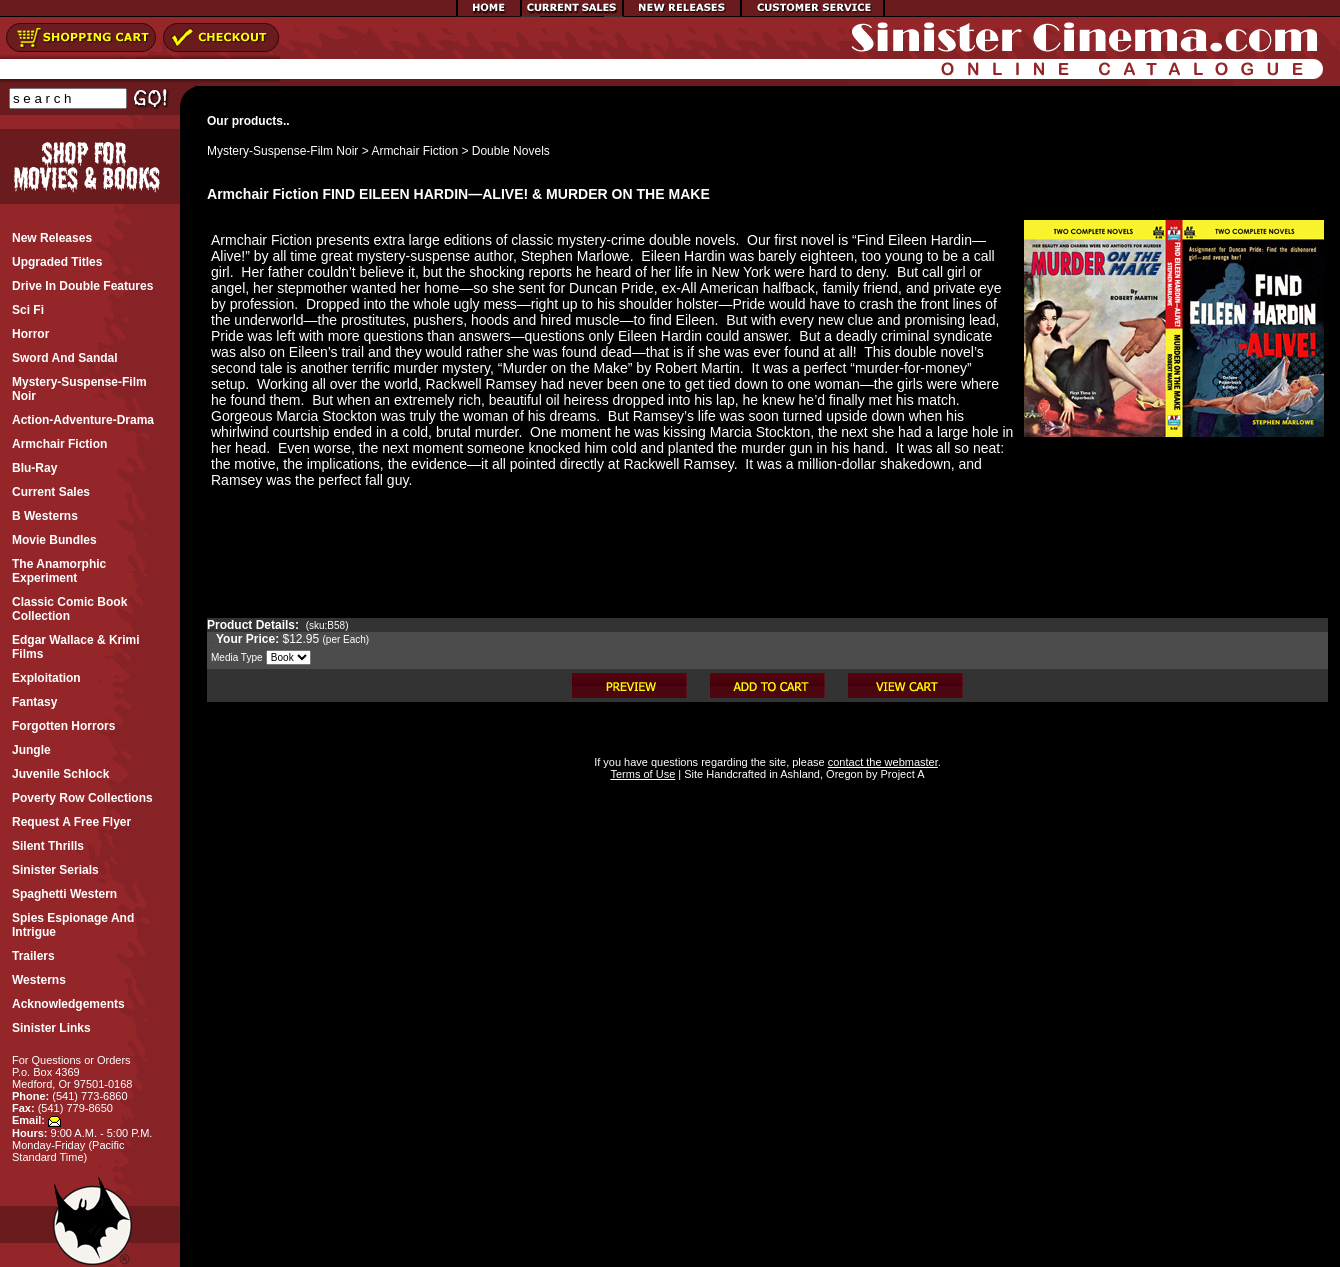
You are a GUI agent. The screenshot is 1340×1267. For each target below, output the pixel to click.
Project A (900, 774)
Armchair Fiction (414, 151)
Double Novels (511, 151)
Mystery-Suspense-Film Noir (282, 151)
